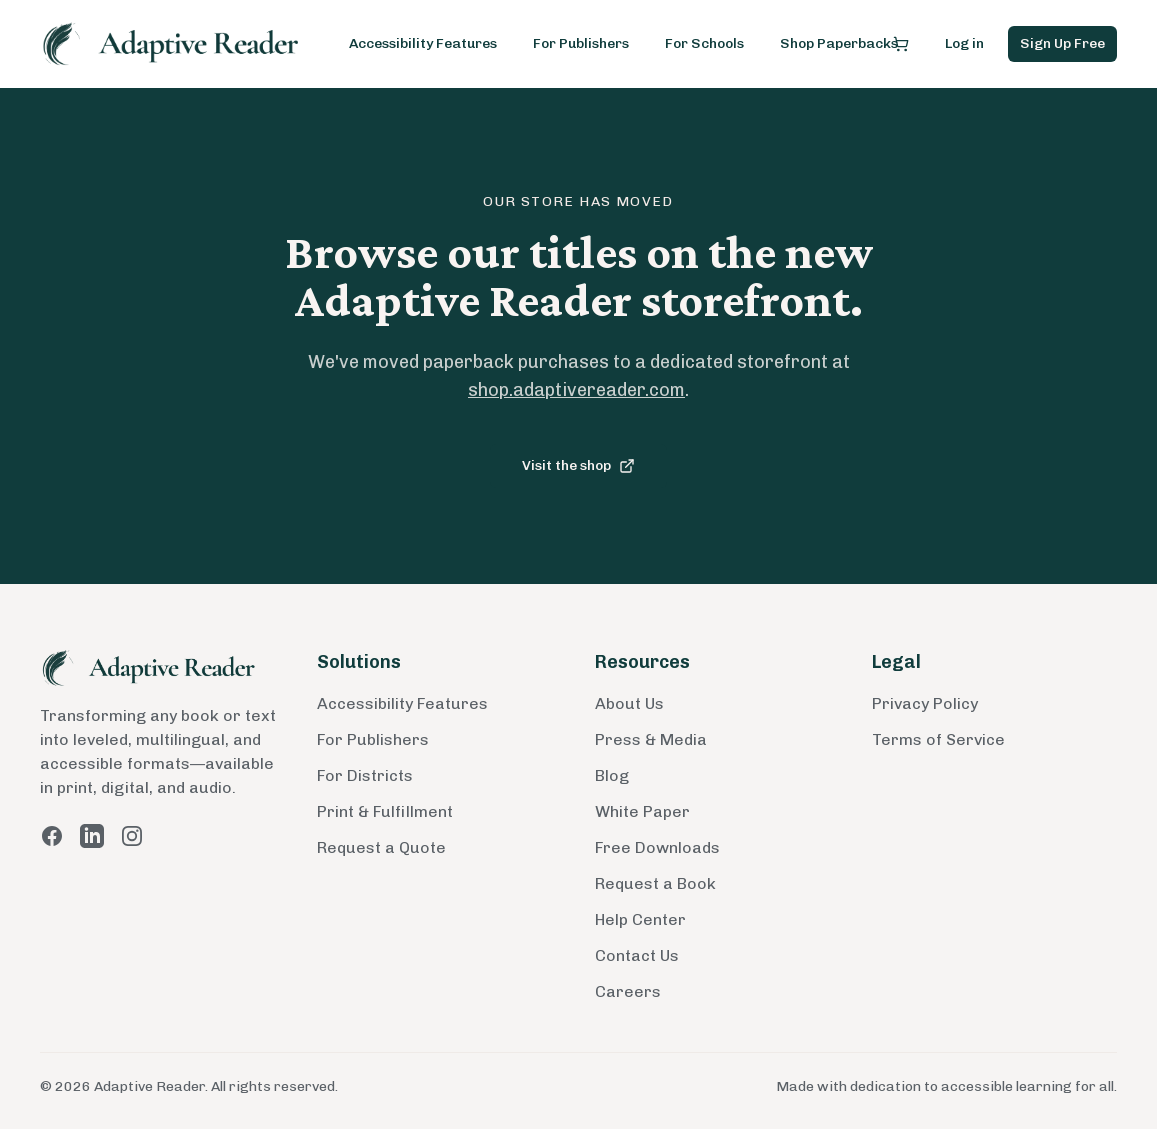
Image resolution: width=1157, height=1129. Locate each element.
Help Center (640, 919)
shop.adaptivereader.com (576, 390)
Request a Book (655, 883)
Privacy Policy (925, 703)
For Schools (704, 43)
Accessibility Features (423, 43)
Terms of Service (938, 739)
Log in (964, 43)
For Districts (365, 775)
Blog (612, 775)
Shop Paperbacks (839, 43)
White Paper (642, 811)
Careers (628, 991)
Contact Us (637, 955)
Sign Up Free (1062, 43)
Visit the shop (578, 465)
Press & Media (651, 739)
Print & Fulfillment (385, 811)
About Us (629, 703)
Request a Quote (381, 847)
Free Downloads (657, 847)
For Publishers (581, 43)
